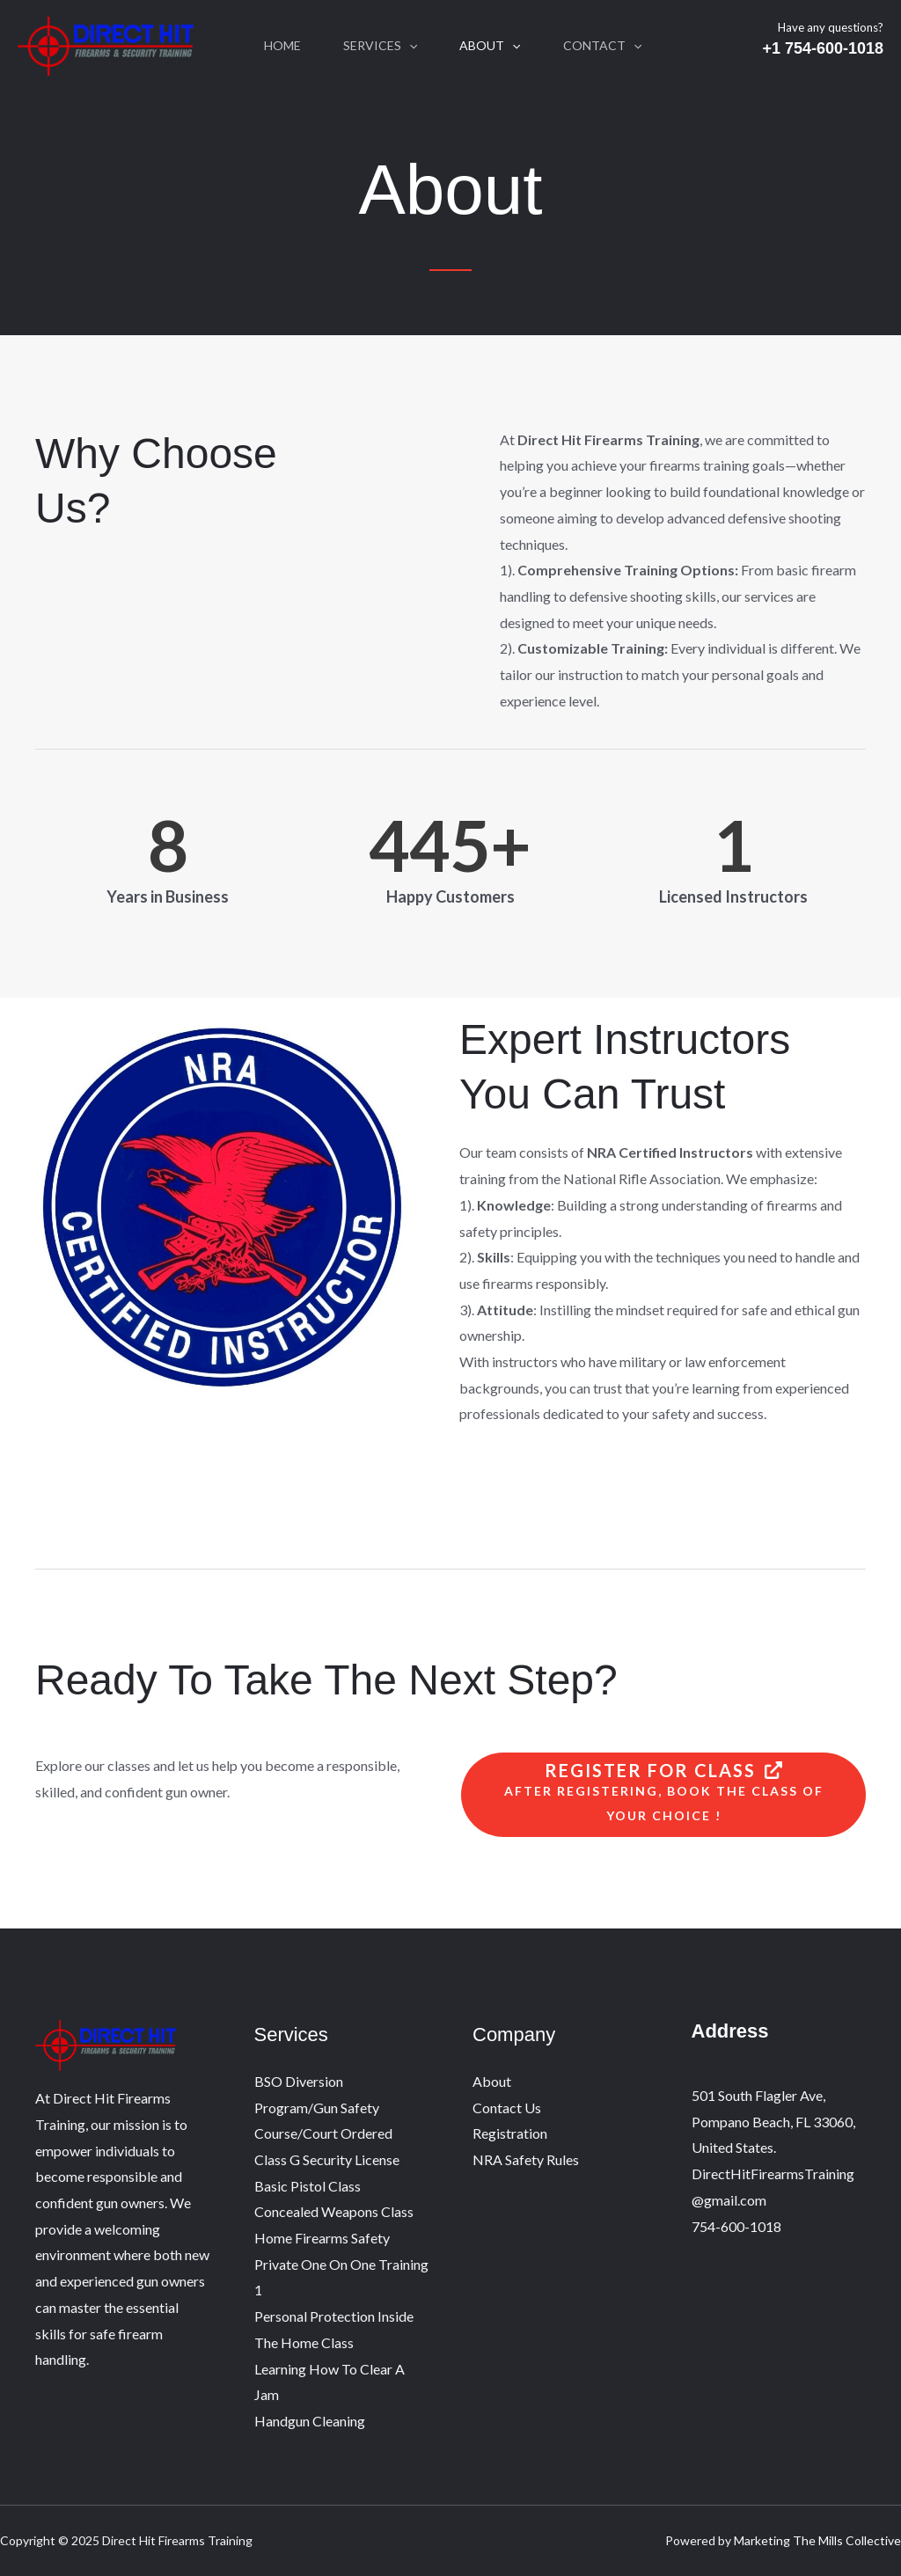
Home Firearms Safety (322, 2237)
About (489, 45)
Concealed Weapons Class (334, 2211)
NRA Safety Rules (525, 2159)
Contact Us (506, 2107)
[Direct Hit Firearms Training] (106, 43)
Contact (602, 45)
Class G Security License (326, 2159)
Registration (509, 2133)
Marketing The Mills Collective (817, 2540)
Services (380, 45)
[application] (409, 45)
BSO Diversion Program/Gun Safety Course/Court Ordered (323, 2107)
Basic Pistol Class (307, 2185)
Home (282, 45)
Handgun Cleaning (309, 2420)
